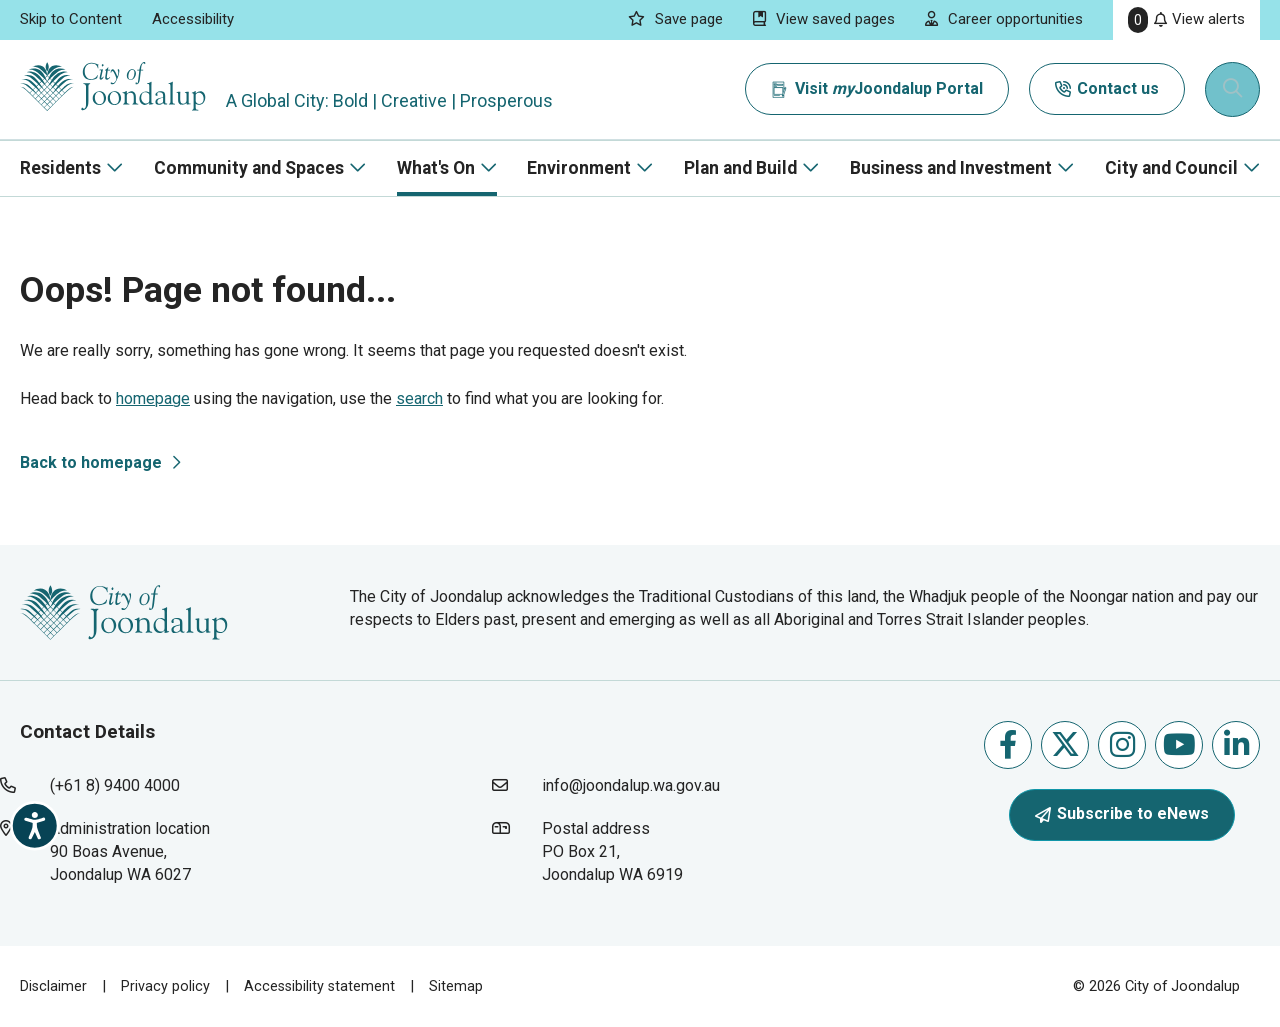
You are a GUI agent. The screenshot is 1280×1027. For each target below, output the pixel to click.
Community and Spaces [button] (249, 168)
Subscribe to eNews (1122, 813)
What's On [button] (436, 168)
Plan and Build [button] (740, 168)
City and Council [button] (1171, 168)
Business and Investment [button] (951, 168)
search (419, 398)
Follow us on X (1065, 744)
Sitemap (460, 986)
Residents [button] (60, 168)
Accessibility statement (322, 986)
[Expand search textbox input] (1234, 90)
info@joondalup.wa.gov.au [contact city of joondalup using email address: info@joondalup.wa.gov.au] (631, 785)
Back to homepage (91, 462)
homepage (153, 398)
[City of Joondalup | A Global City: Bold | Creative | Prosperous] (124, 89)
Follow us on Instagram (1122, 744)
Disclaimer (54, 986)
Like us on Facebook (1008, 744)
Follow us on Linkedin (1236, 744)
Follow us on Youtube (1179, 744)
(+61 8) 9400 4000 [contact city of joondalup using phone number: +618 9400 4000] (115, 785)
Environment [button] (579, 168)
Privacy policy (166, 986)
